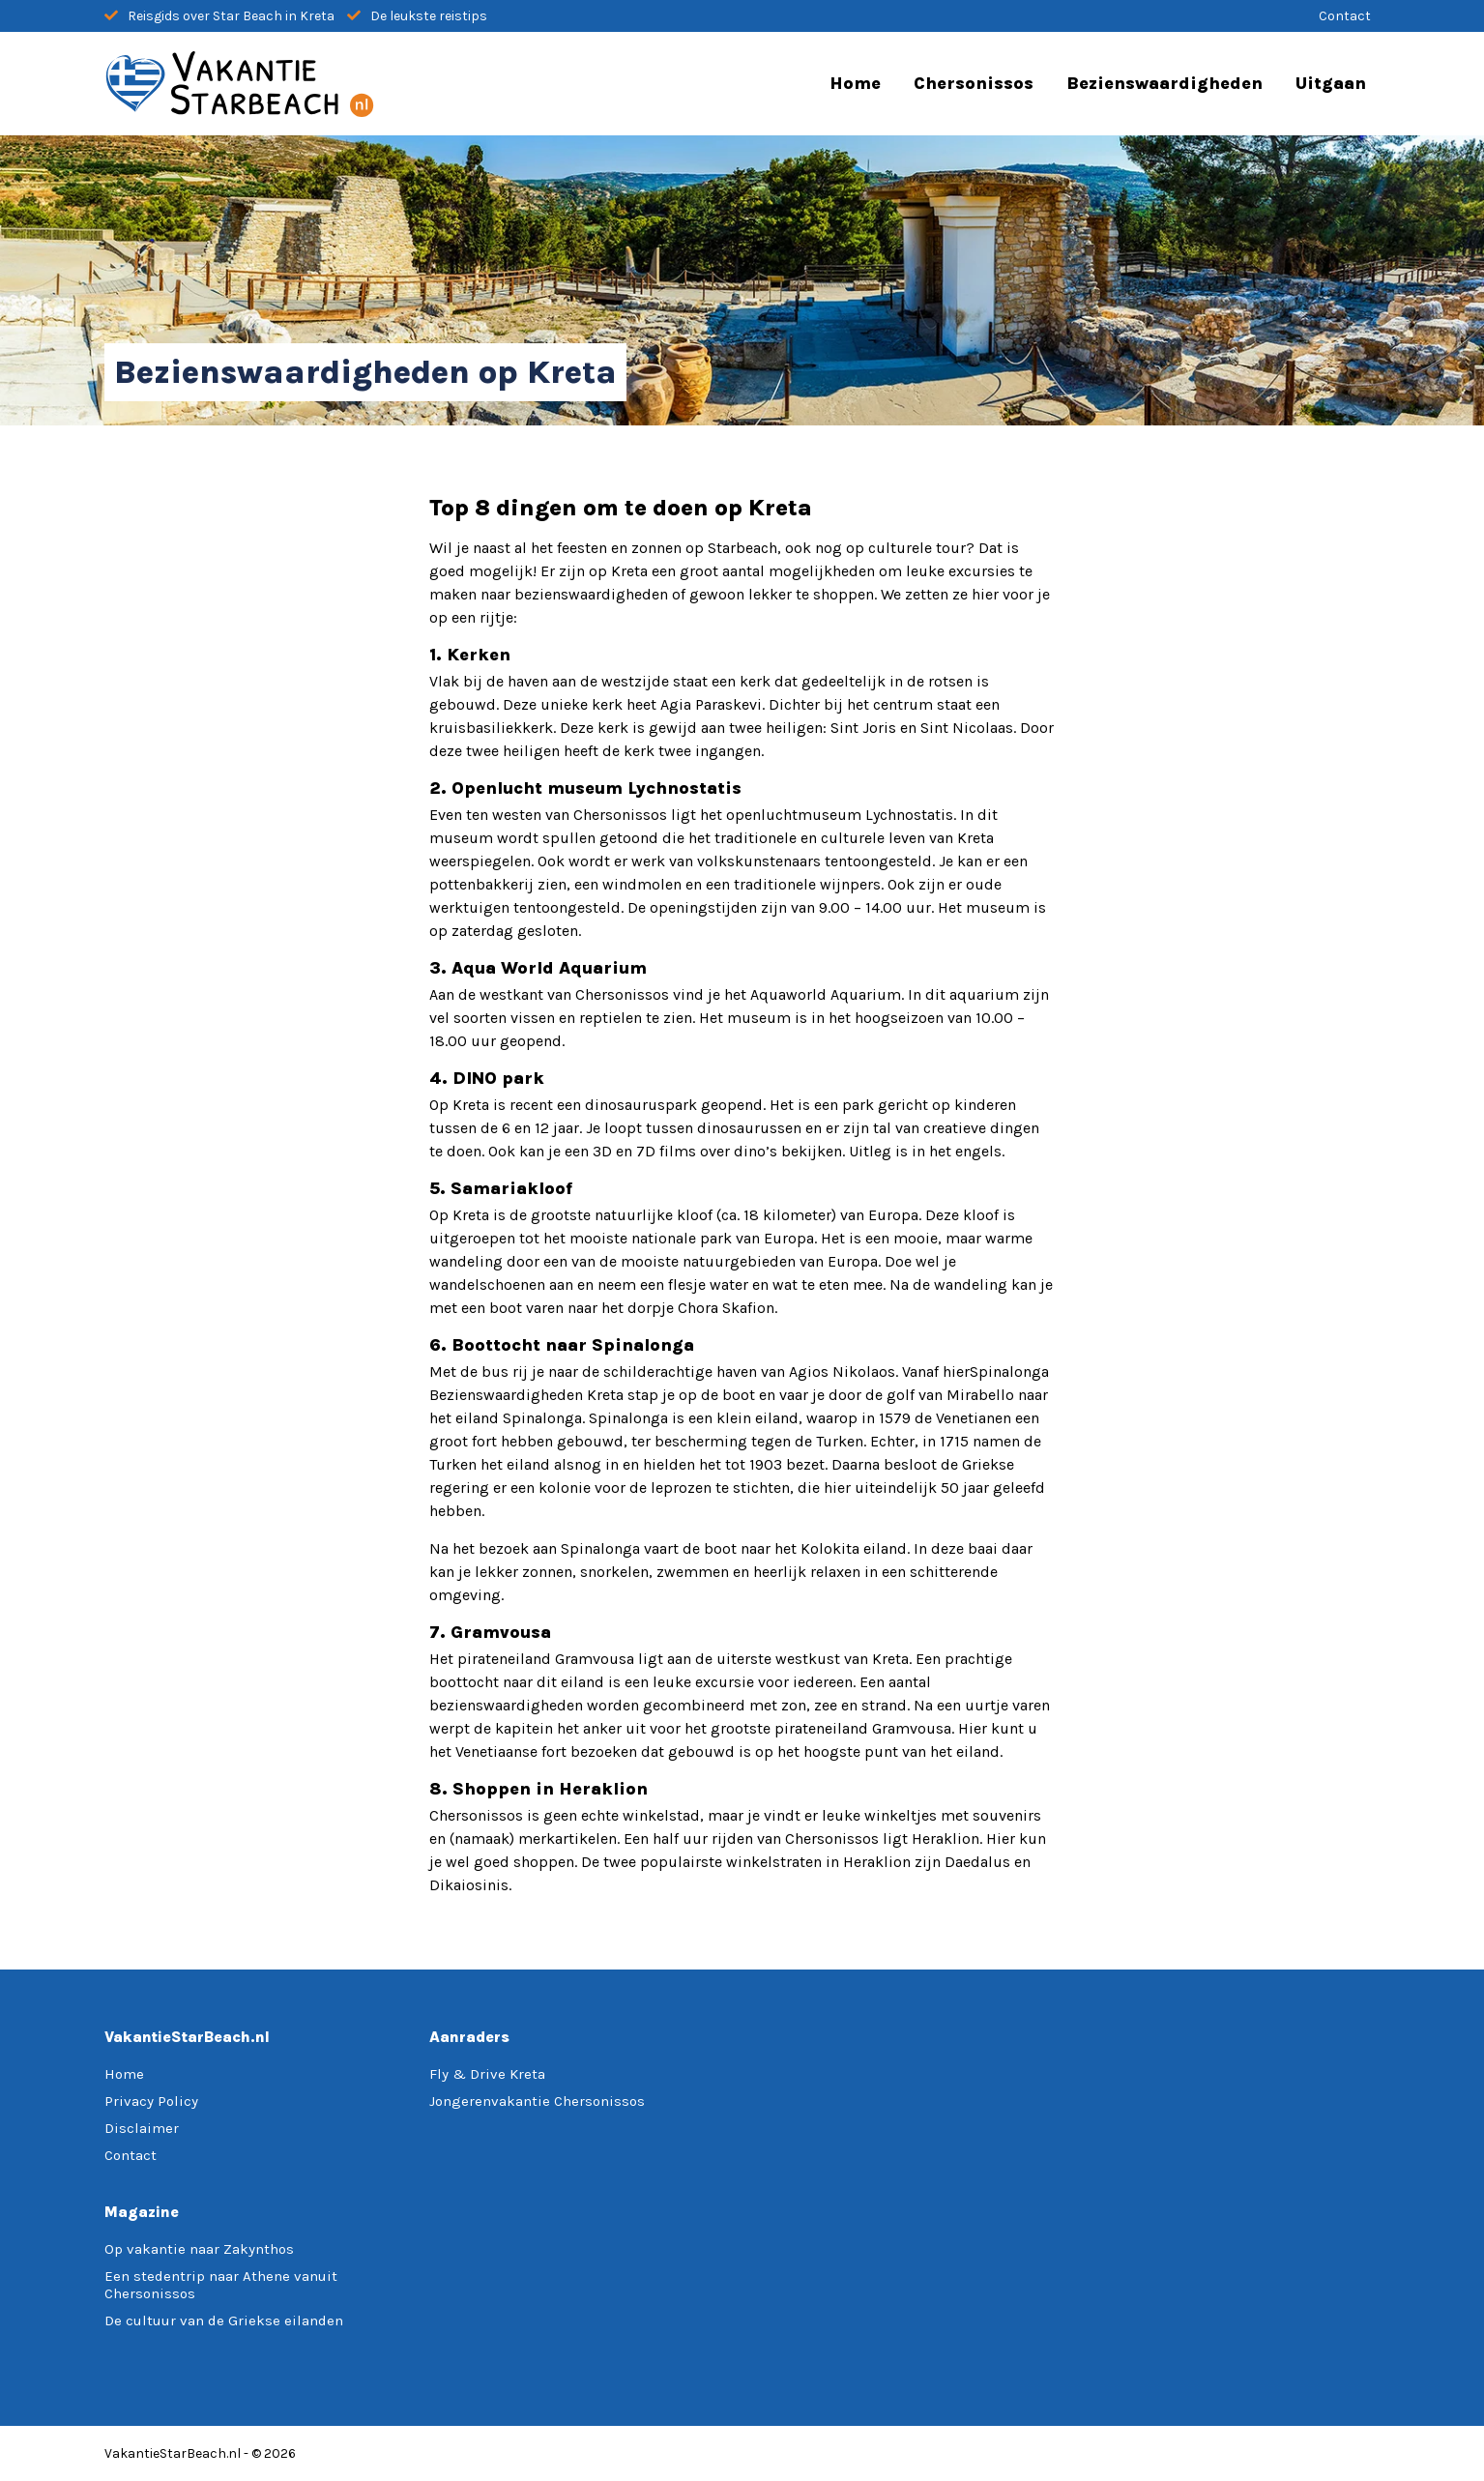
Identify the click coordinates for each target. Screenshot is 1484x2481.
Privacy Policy (151, 2101)
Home (855, 83)
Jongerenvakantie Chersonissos (537, 2101)
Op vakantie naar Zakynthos (199, 2249)
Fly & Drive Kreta (487, 2074)
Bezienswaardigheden (1164, 83)
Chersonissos (973, 83)
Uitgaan (1330, 83)
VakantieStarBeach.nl (172, 2453)
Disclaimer (141, 2128)
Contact (1345, 16)
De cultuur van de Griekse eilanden (223, 2320)
